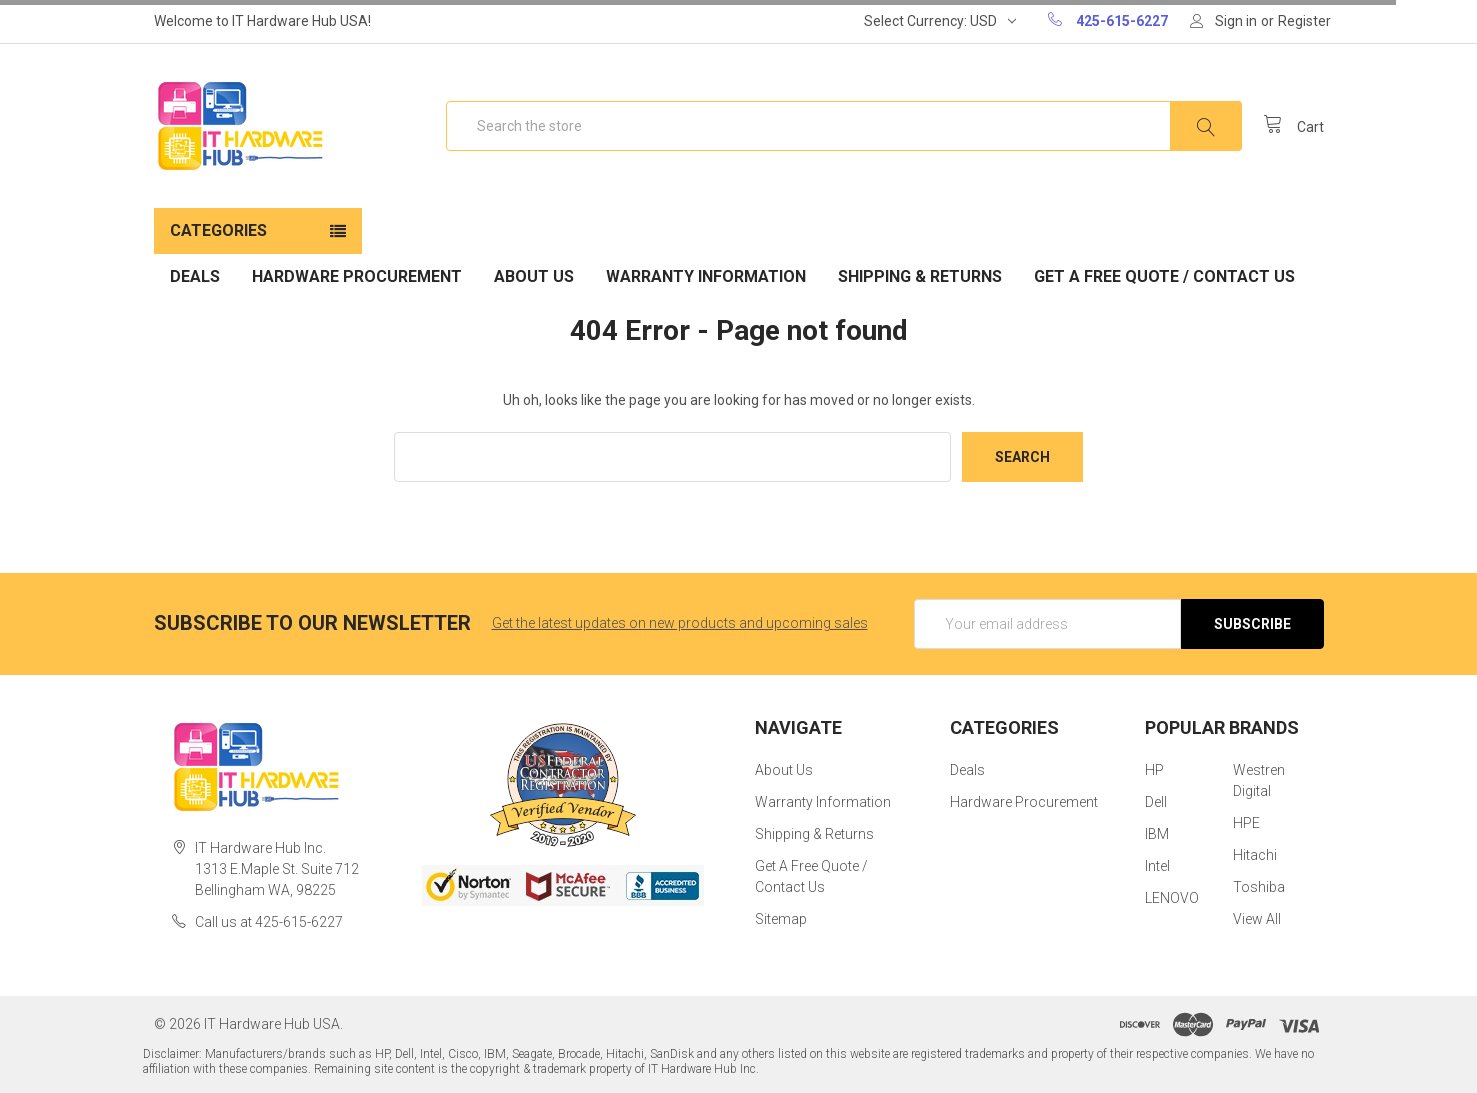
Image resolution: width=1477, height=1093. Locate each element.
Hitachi (1255, 855)
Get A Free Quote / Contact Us (1164, 276)
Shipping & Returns (920, 276)
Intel (1157, 866)
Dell (1156, 802)
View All (1257, 919)
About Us (534, 276)
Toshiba (1259, 887)
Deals (195, 276)
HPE (1246, 823)
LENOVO (1172, 898)
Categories (218, 230)
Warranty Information (706, 276)
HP (1154, 770)
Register (1304, 21)
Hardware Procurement (357, 276)
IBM (1157, 834)
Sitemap (781, 919)
